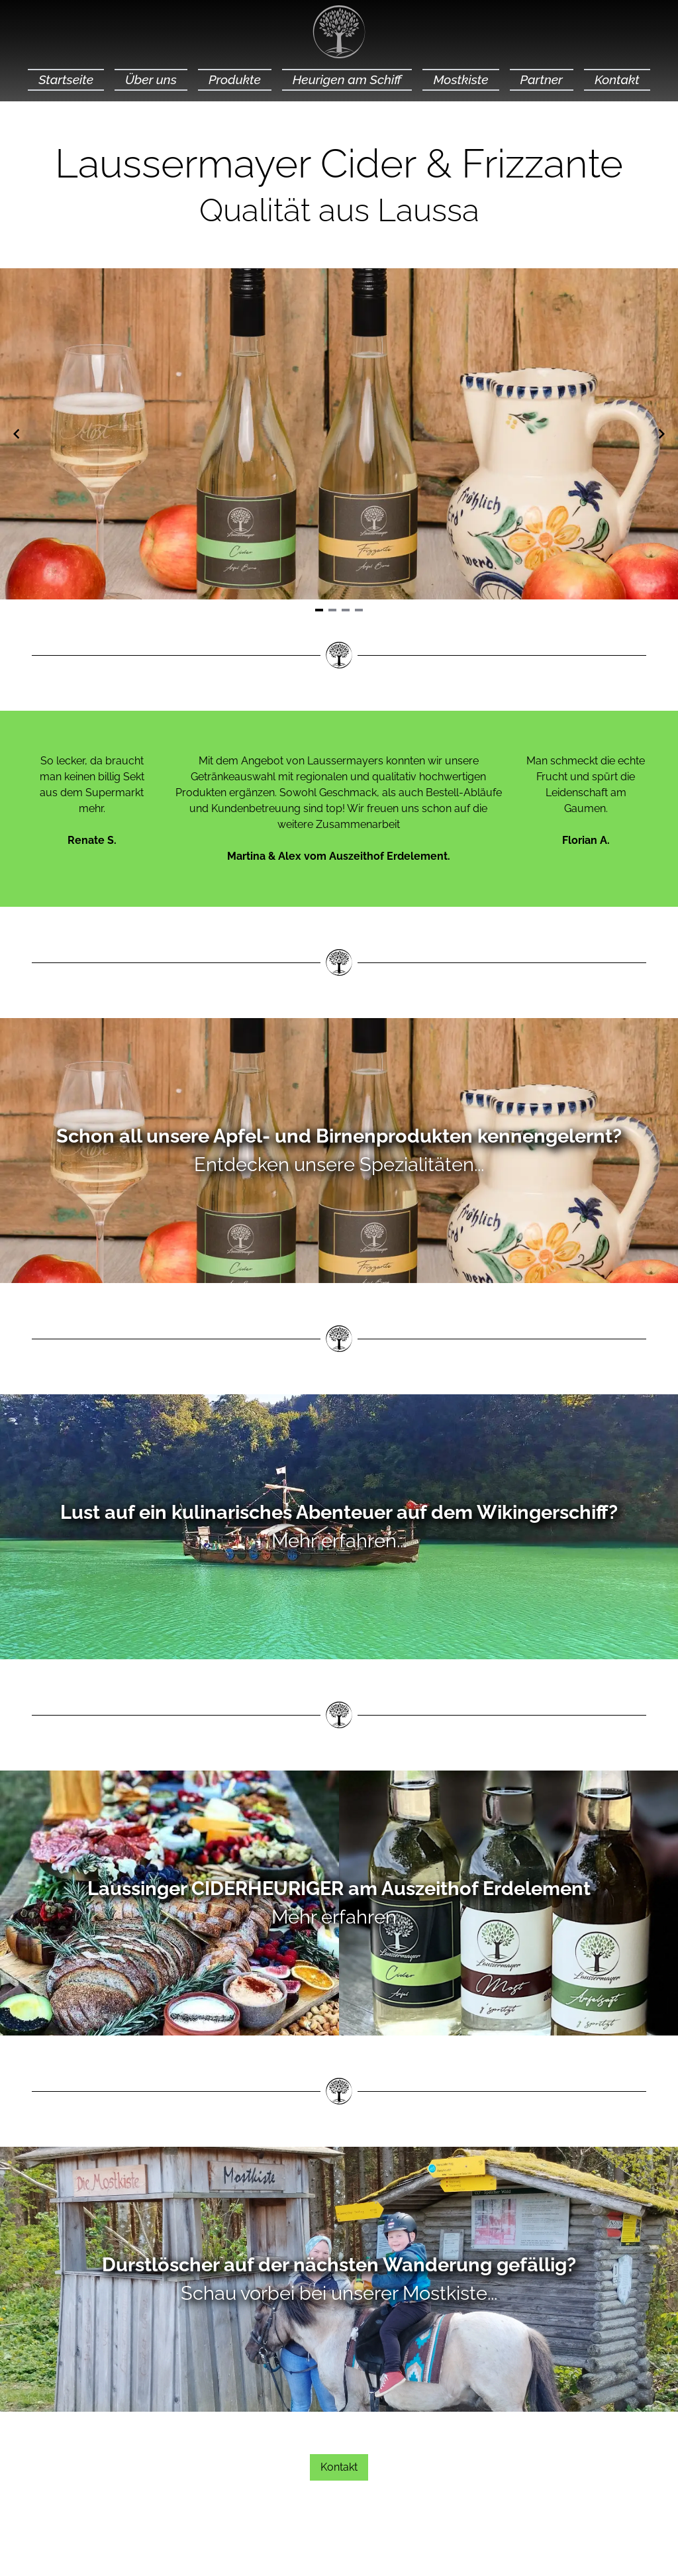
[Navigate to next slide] (661, 434)
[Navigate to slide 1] (319, 610)
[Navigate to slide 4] (358, 610)
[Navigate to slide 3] (345, 610)
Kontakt (339, 2467)
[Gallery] (339, 433)
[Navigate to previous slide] (16, 434)
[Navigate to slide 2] (332, 610)
